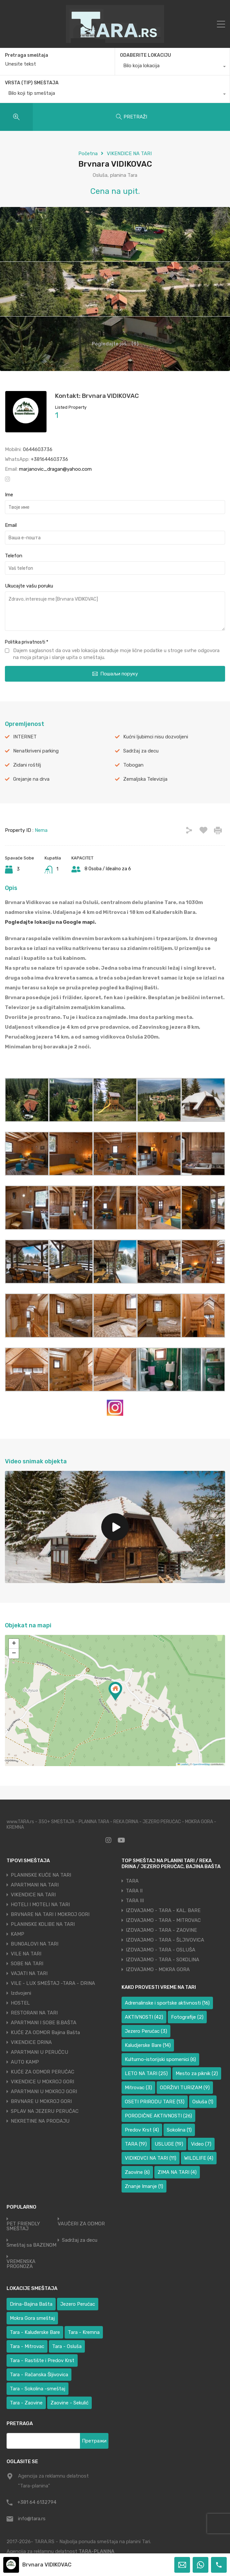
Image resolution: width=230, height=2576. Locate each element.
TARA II (134, 1891)
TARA (132, 1881)
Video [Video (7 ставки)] (201, 2144)
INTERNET (25, 737)
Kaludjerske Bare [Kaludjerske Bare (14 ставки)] (148, 2045)
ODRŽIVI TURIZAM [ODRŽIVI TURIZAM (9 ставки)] (185, 2088)
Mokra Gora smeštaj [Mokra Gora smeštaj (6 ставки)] (32, 2318)
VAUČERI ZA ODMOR (81, 2223)
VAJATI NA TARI (29, 1973)
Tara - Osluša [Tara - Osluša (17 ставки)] (67, 2346)
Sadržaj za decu (141, 751)
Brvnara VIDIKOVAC (46, 2565)
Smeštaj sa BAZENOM (31, 2245)
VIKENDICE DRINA (31, 2042)
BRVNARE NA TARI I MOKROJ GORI (50, 1914)
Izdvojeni (21, 1993)
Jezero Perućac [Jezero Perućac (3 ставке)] (146, 2031)
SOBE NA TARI (27, 1964)
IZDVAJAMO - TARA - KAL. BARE (163, 1910)
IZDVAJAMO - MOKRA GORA (158, 1969)
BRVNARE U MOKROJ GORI (41, 2101)
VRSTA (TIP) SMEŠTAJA (32, 83)
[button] (115, 1691)
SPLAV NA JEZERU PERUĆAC (45, 2111)
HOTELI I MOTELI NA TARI (40, 1904)
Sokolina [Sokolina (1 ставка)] (179, 2130)
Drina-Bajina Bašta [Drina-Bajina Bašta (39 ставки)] (31, 2304)
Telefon (13, 556)
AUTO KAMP (25, 2062)
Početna (88, 153)
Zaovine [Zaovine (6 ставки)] (137, 2172)
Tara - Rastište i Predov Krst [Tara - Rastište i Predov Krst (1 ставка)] (42, 2360)
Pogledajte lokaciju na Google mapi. (50, 922)
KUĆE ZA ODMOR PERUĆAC (42, 2072)
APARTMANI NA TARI (35, 1885)
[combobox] (172, 67)
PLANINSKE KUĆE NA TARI (41, 1875)
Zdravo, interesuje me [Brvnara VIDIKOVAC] (115, 611)
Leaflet (183, 1764)
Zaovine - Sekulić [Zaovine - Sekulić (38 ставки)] (69, 2403)
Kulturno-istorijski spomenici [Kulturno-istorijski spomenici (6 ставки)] (160, 2059)
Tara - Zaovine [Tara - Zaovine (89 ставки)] (26, 2403)
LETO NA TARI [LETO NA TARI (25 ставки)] (146, 2073)
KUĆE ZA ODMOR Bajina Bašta (45, 2032)
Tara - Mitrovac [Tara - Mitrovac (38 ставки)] (27, 2346)
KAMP (17, 1934)
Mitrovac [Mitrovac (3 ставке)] (138, 2088)
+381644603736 (49, 459)
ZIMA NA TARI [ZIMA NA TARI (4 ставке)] (177, 2172)
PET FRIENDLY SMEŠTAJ (23, 2226)
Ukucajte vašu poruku (29, 586)
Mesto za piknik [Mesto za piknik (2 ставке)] (197, 2073)
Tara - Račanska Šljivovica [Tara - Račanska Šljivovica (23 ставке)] (39, 2375)
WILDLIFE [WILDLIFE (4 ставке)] (198, 2158)
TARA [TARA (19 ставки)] (136, 2144)
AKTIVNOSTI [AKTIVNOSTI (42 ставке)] (144, 2017)
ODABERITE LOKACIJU (145, 55)
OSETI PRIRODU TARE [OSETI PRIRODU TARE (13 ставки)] (154, 2102)
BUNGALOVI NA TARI (34, 1944)
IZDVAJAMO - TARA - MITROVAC (163, 1920)
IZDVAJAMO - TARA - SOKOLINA (162, 1960)
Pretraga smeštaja (26, 55)
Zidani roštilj (27, 765)
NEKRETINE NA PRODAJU (40, 2121)
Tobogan (133, 765)
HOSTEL (20, 2003)
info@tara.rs (32, 2519)
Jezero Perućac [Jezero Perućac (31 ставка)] (77, 2304)
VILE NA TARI (26, 1954)
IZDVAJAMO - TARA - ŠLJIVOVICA (165, 1940)
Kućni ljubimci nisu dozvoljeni (155, 737)
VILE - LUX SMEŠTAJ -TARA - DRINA (53, 1983)
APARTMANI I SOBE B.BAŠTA (43, 2023)
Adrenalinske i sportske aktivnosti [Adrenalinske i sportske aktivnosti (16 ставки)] (167, 2003)
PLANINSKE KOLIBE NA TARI (43, 1924)
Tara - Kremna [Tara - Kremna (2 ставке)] (84, 2332)
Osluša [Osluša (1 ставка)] (202, 2102)
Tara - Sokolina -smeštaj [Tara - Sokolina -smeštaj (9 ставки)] (37, 2389)
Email (11, 525)
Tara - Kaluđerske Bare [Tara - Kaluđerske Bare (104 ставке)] (35, 2332)
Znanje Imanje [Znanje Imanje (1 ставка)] (144, 2186)
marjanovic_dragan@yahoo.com (55, 469)
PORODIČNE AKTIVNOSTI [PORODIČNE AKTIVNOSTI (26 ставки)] (158, 2116)
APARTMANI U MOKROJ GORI (44, 2091)
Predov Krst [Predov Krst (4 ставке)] (142, 2130)
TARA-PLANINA (96, 2551)
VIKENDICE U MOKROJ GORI (42, 2082)
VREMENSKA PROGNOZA (21, 2264)
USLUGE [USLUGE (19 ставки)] (169, 2144)
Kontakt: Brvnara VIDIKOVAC (97, 396)
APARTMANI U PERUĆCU (39, 2052)
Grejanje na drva (31, 779)
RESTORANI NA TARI (34, 2013)
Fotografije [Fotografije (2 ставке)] (187, 2017)
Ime (9, 495)
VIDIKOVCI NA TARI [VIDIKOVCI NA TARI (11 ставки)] (150, 2158)
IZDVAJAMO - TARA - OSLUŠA (160, 1950)
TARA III (135, 1901)
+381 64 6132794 (36, 2502)
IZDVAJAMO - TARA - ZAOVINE (161, 1930)
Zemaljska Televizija (145, 779)
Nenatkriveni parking (36, 751)
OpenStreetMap (201, 1764)
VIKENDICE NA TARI (129, 153)
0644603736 (37, 449)
